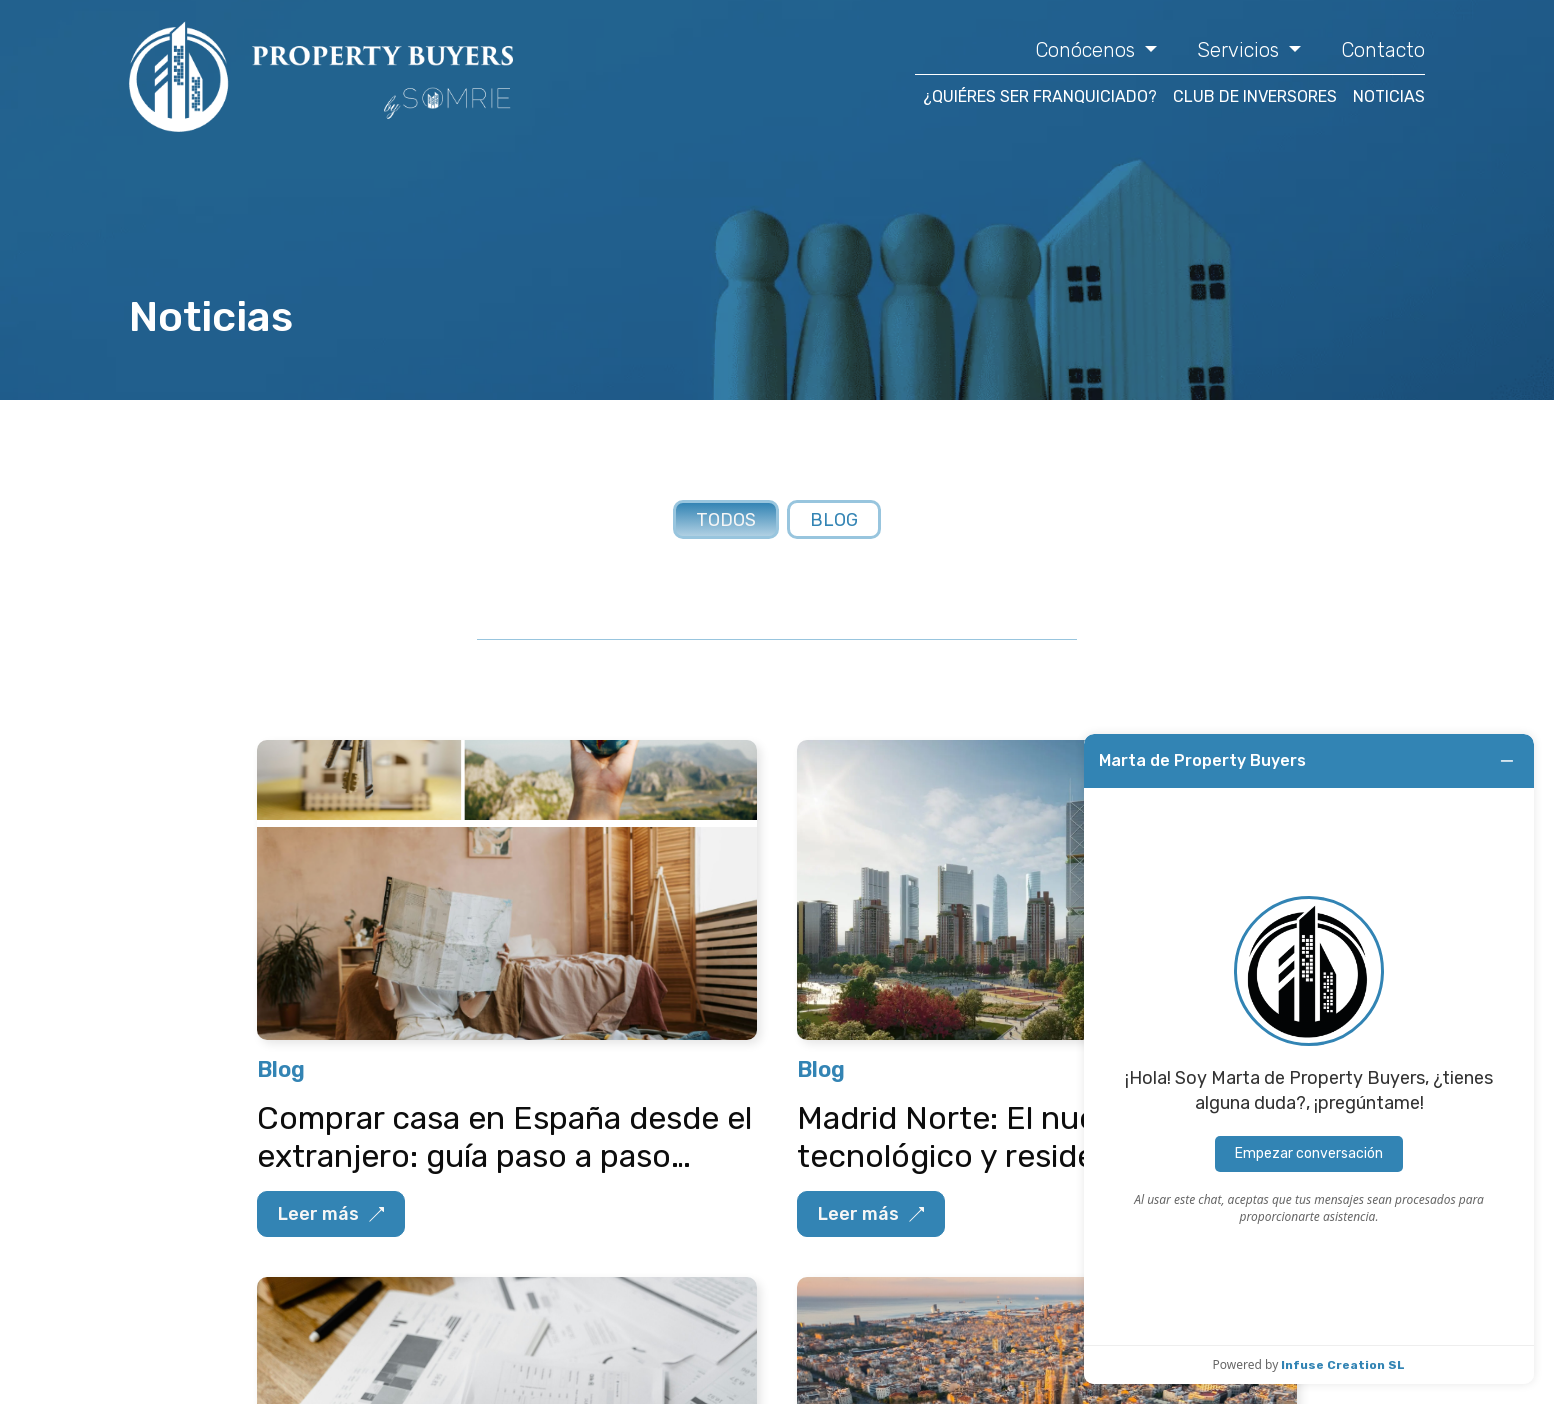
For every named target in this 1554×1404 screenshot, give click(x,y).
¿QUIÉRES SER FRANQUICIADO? (1040, 96)
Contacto (1383, 50)
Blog (834, 520)
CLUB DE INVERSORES (1255, 96)
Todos (726, 520)
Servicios (1240, 50)
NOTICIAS (1389, 96)
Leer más (331, 1214)
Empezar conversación (1309, 1153)
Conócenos (1087, 50)
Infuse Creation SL (1343, 1365)
